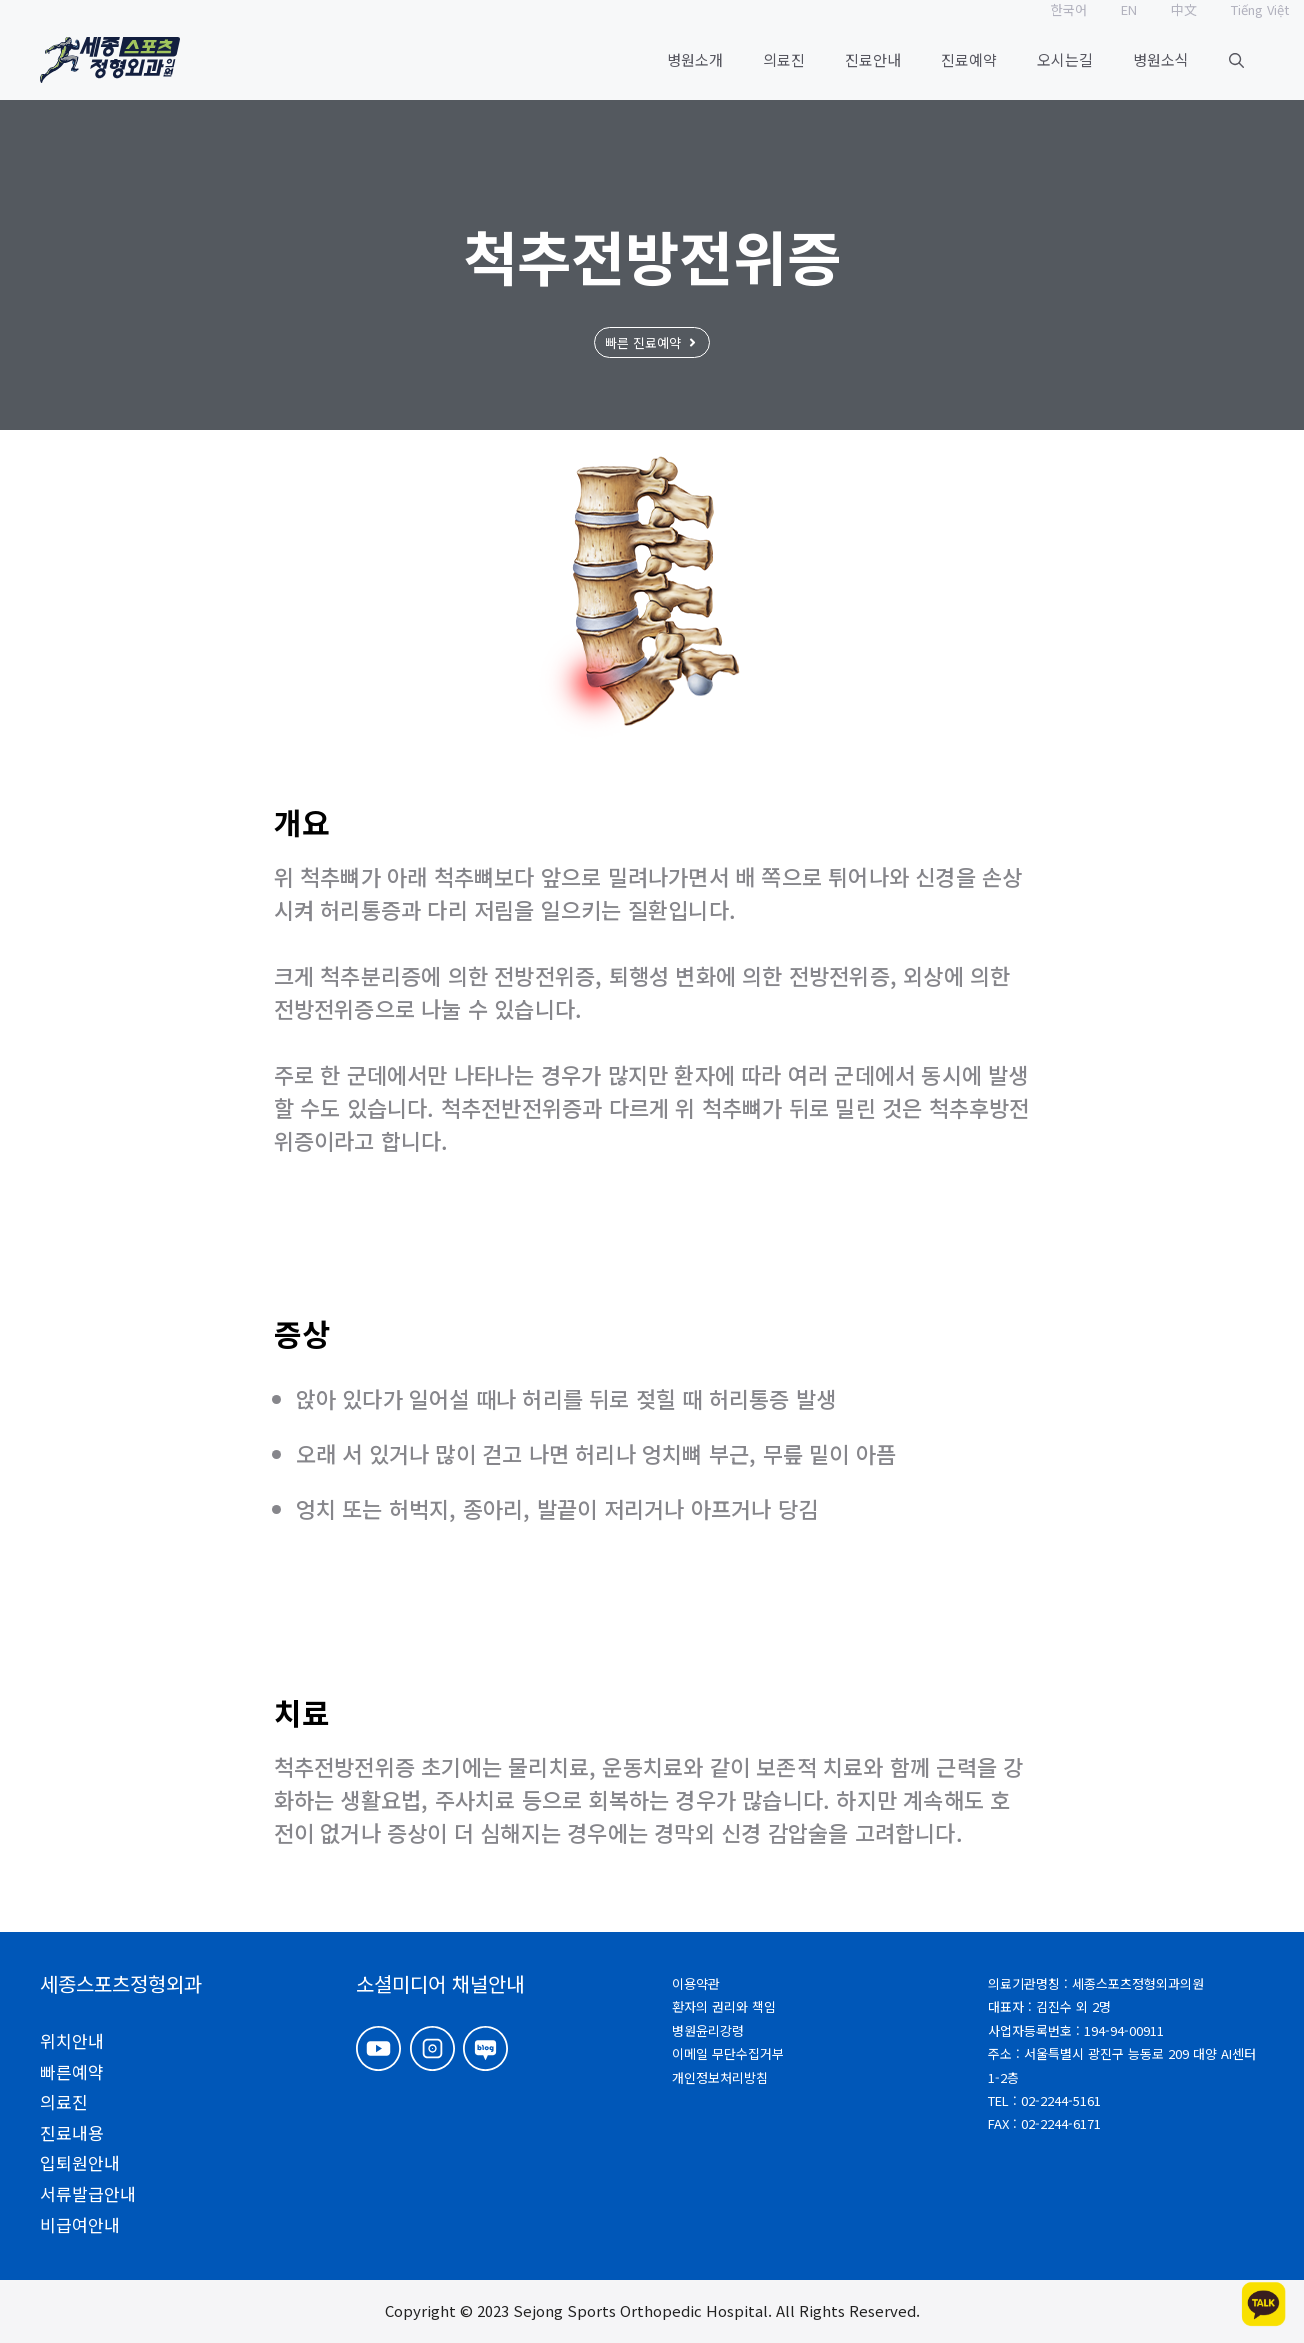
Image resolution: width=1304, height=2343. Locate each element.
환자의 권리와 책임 (724, 2006)
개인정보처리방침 (720, 2077)
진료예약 (969, 59)
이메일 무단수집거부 (728, 2053)
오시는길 (1065, 59)
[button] (1236, 60)
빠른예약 (72, 2071)
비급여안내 (80, 2224)
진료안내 (873, 59)
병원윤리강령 (708, 2030)
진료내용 (72, 2132)
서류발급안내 (88, 2193)
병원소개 (695, 59)
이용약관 (696, 1983)
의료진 (784, 59)
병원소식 (1161, 59)
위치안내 (72, 2040)
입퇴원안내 (80, 2162)
